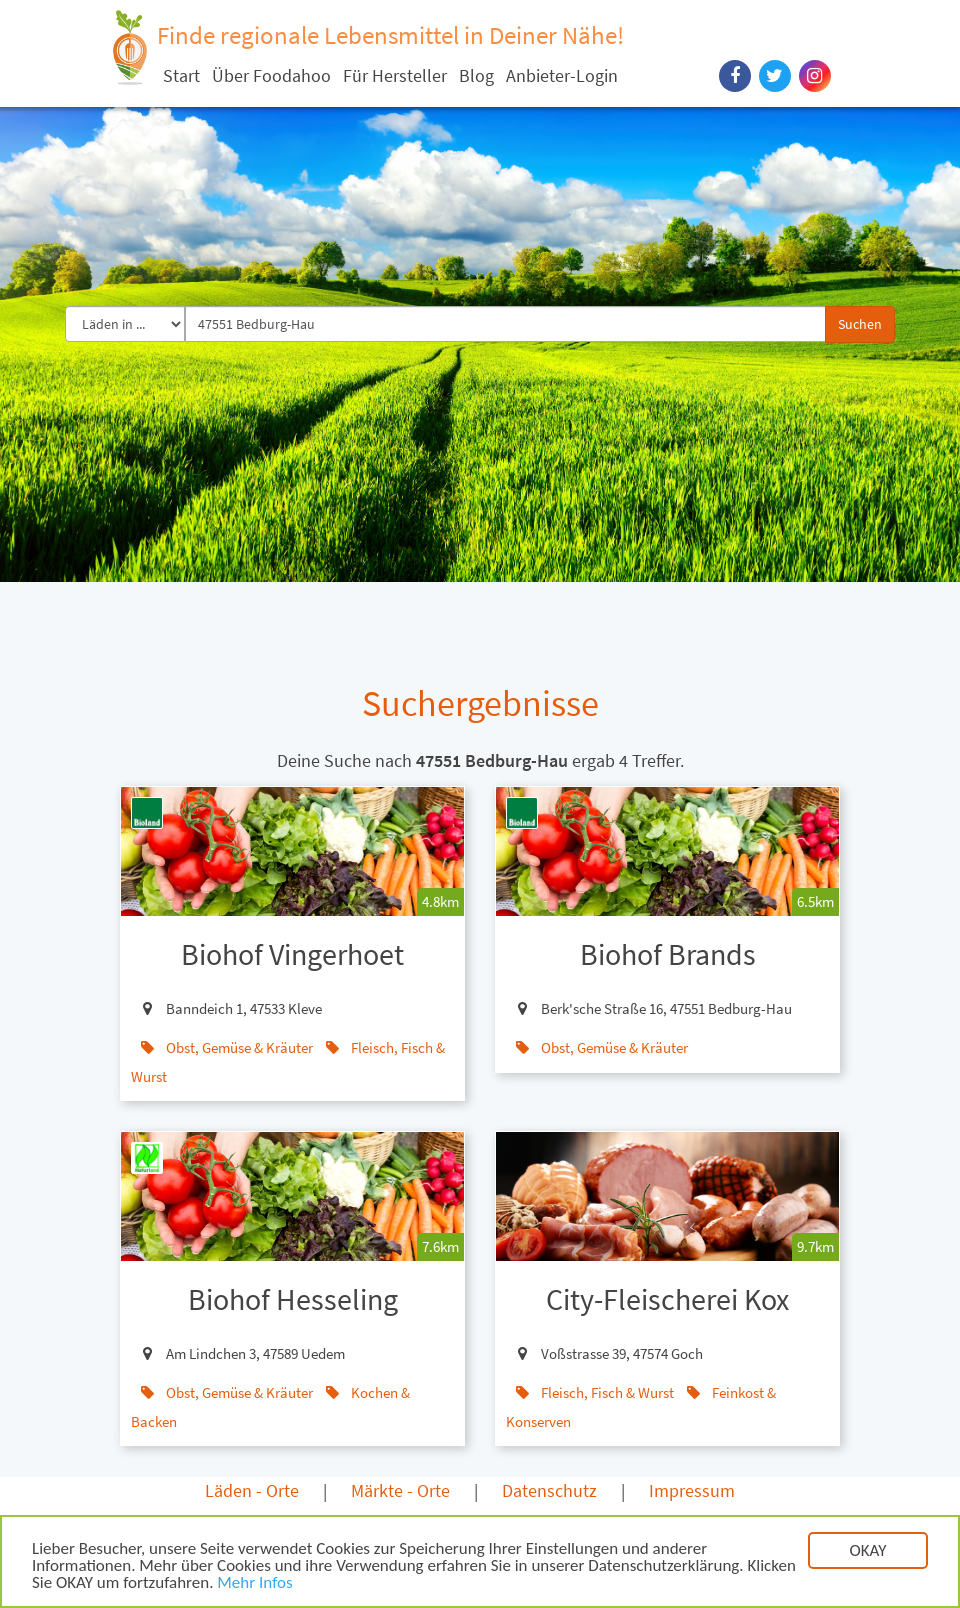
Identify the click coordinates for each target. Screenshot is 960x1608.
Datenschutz (549, 1490)
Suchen (860, 324)
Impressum (692, 1490)
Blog (476, 75)
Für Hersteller (395, 75)
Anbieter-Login (562, 75)
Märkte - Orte (400, 1490)
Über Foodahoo (271, 75)
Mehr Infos (254, 1585)
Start (181, 75)
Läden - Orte (252, 1490)
